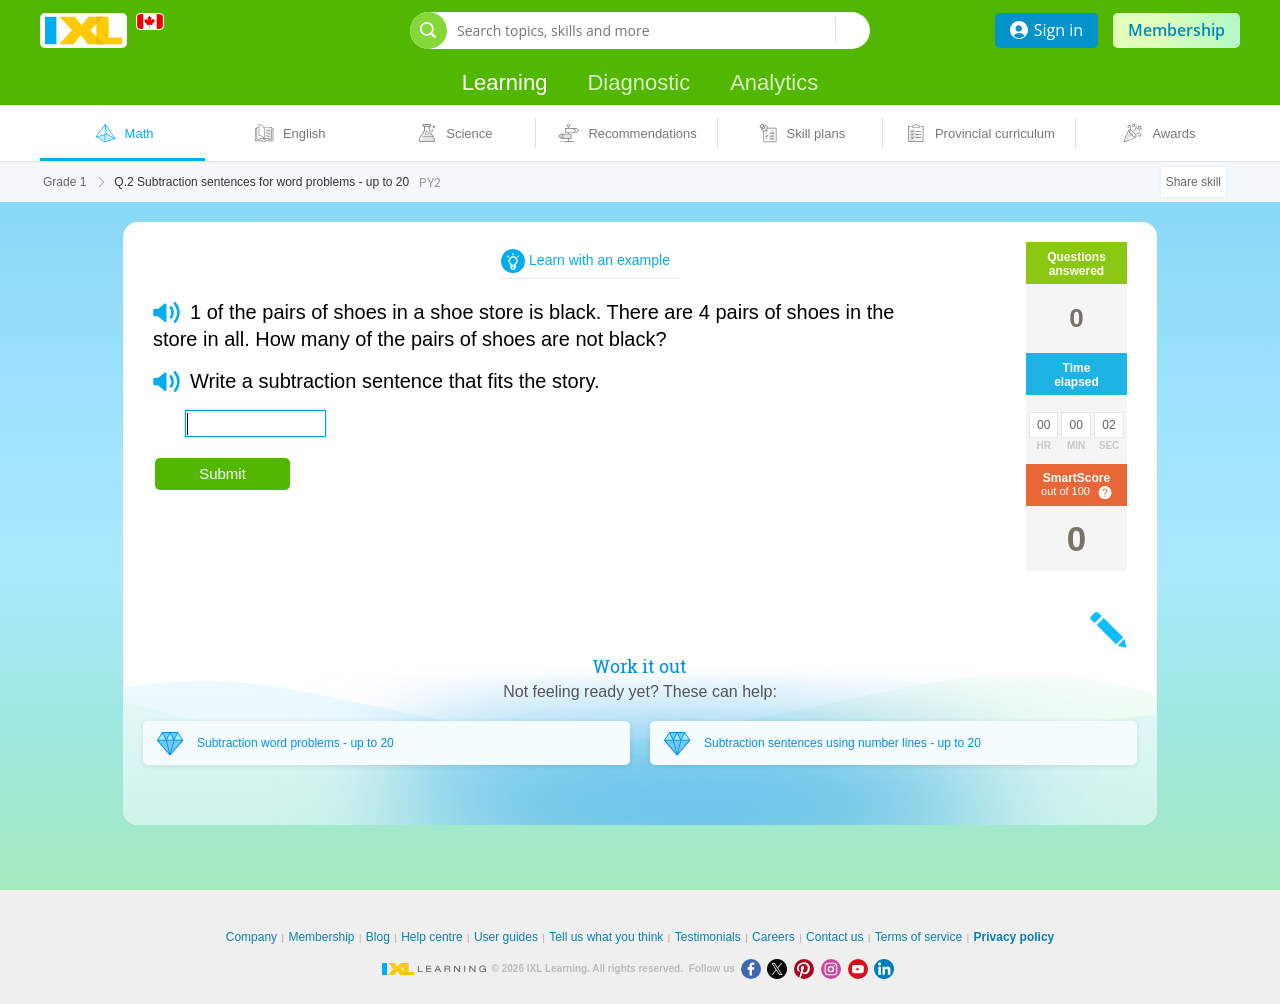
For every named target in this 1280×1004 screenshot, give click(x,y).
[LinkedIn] (886, 968)
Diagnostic (638, 82)
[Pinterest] (807, 968)
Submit (222, 473)
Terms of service (918, 937)
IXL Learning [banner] (83, 30)
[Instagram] (834, 968)
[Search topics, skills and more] (646, 30)
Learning (505, 82)
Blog (378, 937)
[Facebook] (754, 968)
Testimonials (708, 937)
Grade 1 (64, 182)
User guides (506, 937)
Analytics (774, 82)
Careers (773, 937)
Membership (1176, 30)
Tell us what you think (606, 937)
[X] (780, 968)
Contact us (834, 937)
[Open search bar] (428, 30)
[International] (157, 21)
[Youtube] (861, 968)
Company (251, 937)
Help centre (431, 937)
